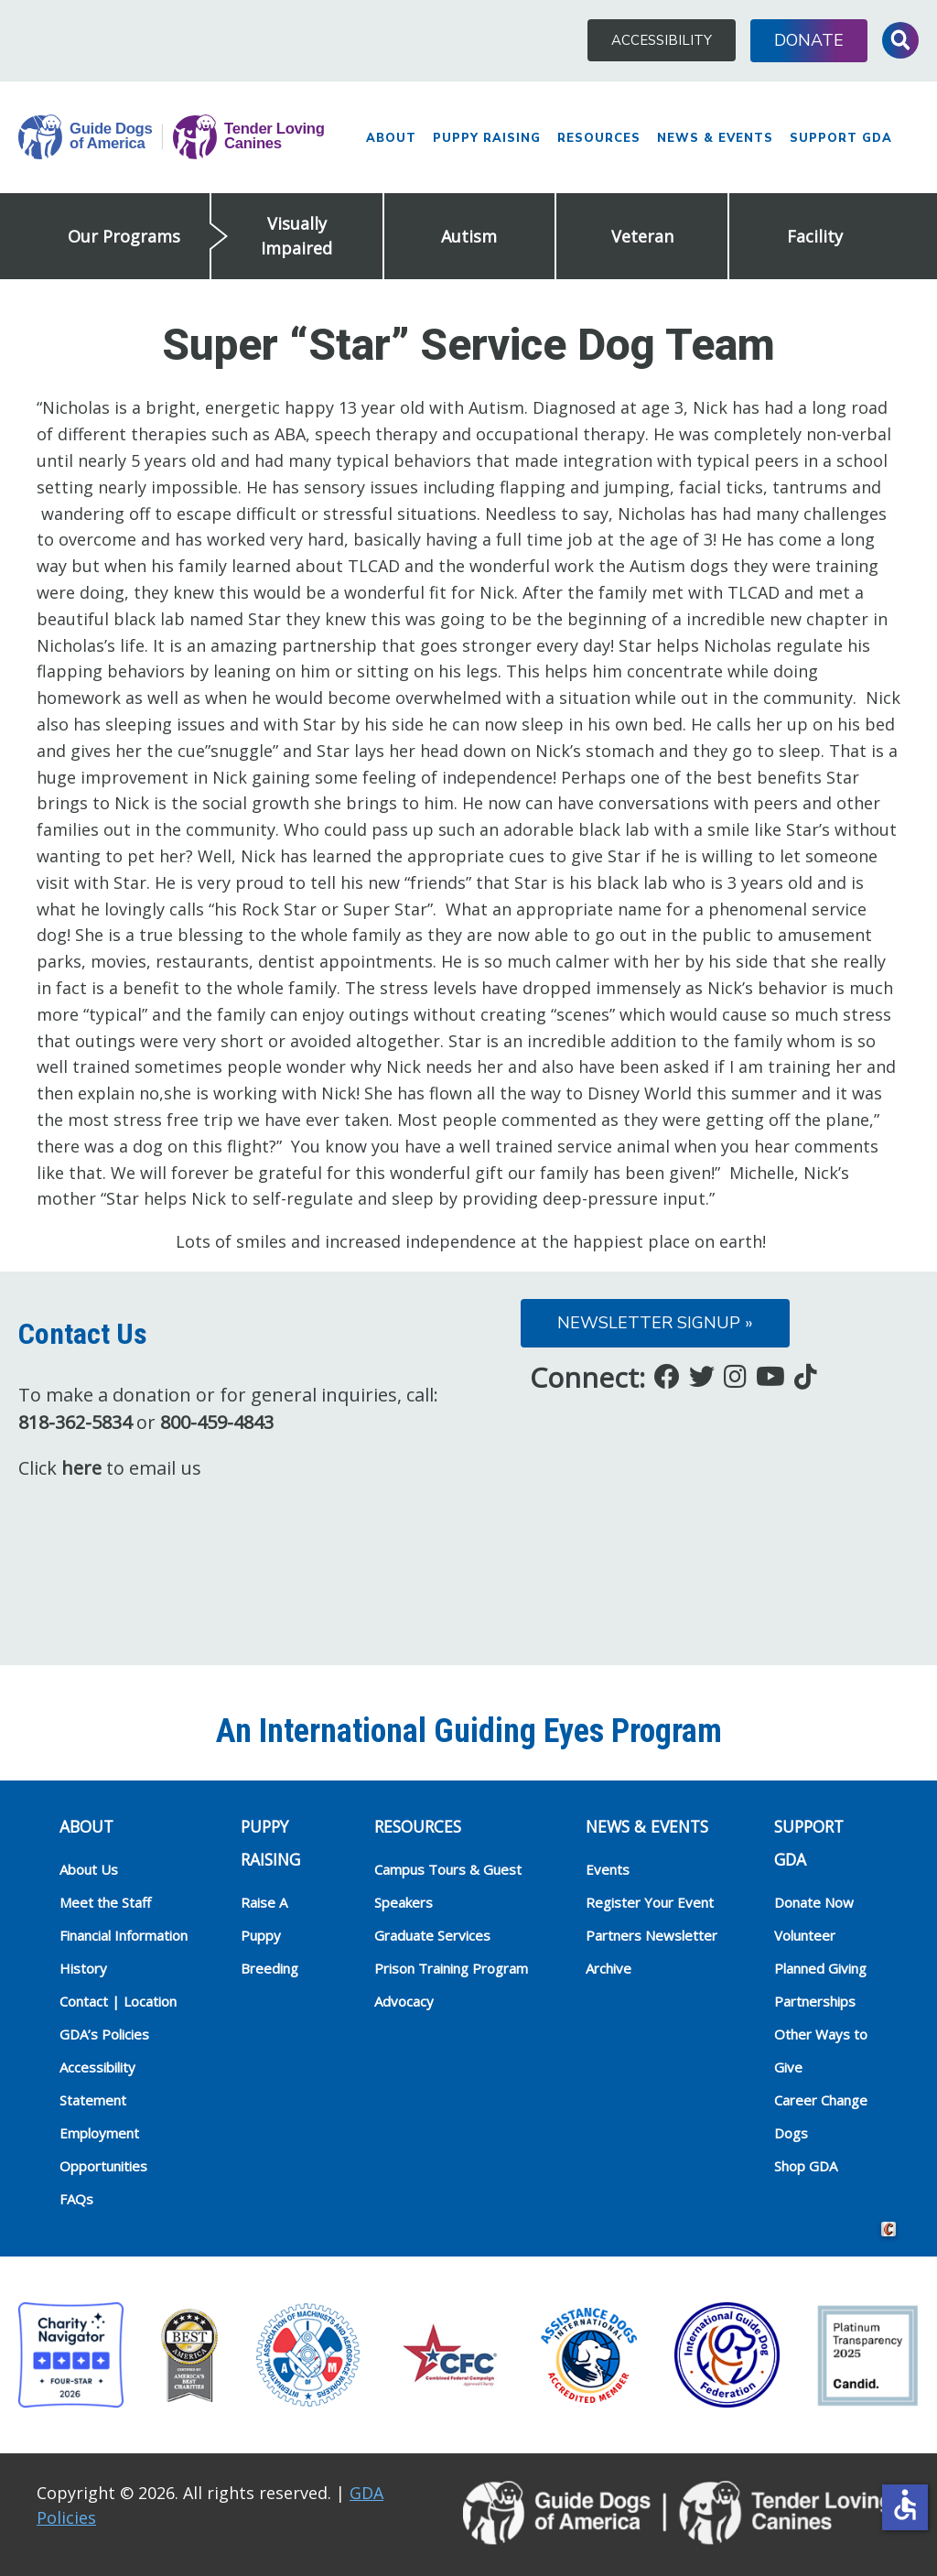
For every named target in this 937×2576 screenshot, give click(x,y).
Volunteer (804, 1935)
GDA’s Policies (104, 2034)
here (81, 1468)
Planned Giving (820, 1968)
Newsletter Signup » (655, 1323)
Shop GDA (805, 2166)
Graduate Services (432, 1935)
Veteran (642, 236)
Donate (809, 40)
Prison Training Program (451, 1968)
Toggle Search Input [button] (900, 40)
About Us (88, 1869)
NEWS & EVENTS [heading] (647, 1826)
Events (608, 1869)
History (83, 1968)
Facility (815, 236)
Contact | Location (118, 2001)
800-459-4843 (217, 1422)
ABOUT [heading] (86, 1826)
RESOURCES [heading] (417, 1826)
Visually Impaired (296, 235)
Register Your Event (650, 1902)
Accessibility (661, 40)
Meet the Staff (105, 1902)
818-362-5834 (75, 1422)
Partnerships (815, 2001)
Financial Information (123, 1935)
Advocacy (404, 2001)
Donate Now (814, 1902)
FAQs (76, 2199)
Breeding (269, 1968)
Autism (469, 236)
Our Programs (124, 236)
